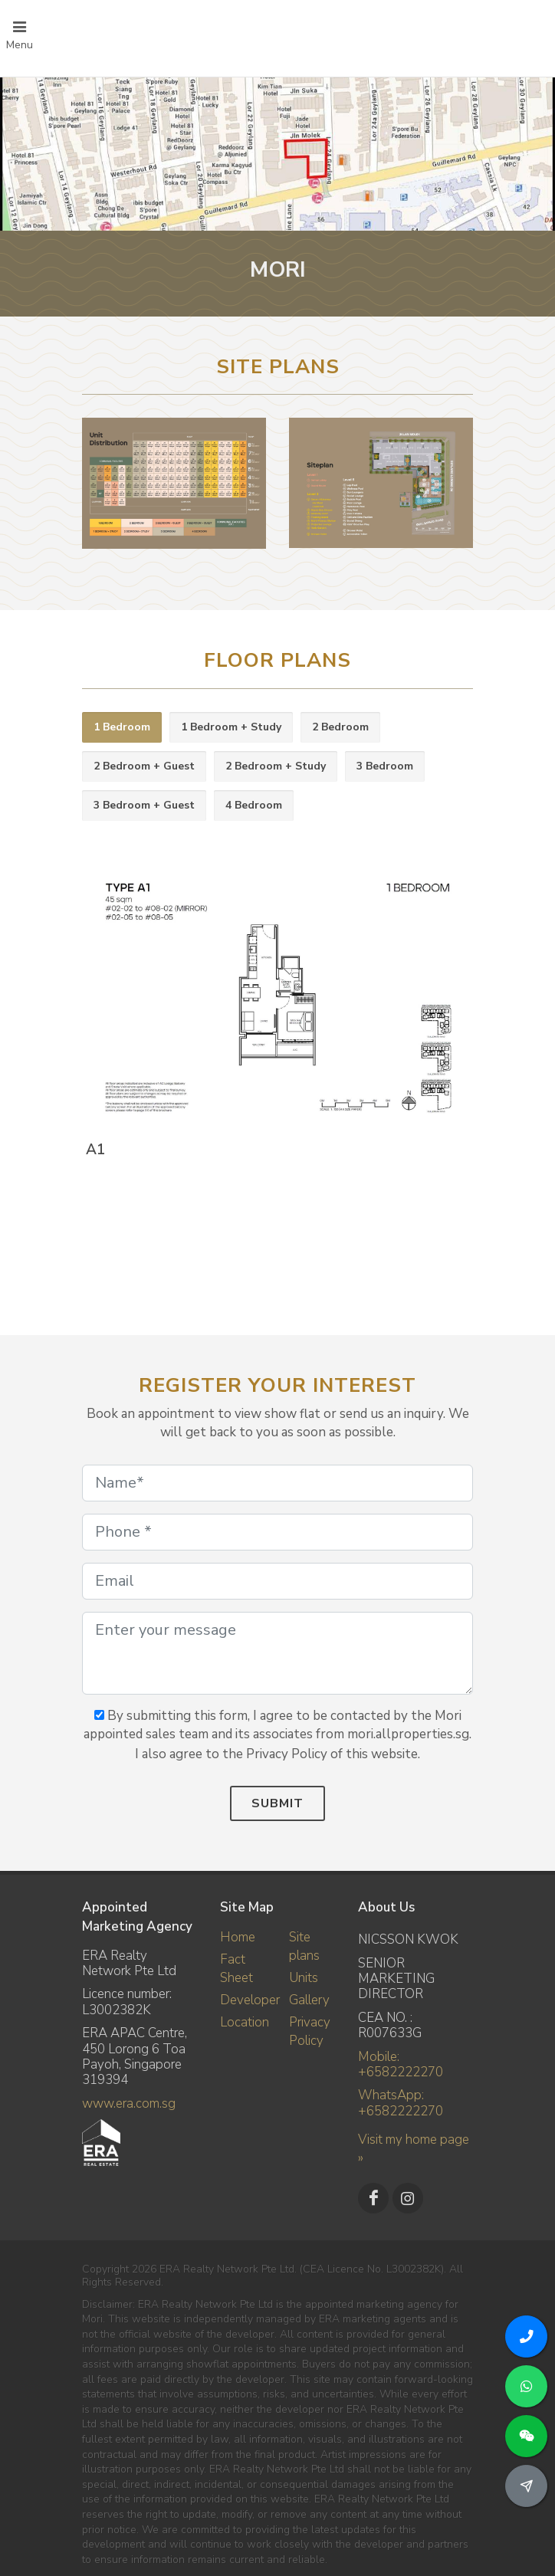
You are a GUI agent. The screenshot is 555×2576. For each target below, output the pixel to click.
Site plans (304, 1946)
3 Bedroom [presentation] (384, 766)
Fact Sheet (236, 1969)
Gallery (309, 2000)
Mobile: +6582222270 (400, 2064)
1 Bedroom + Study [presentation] (231, 727)
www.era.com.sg (129, 2103)
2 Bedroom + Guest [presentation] (144, 766)
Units (303, 1978)
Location (244, 2022)
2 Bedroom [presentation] (340, 727)
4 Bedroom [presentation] (253, 805)
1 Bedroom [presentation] (122, 727)
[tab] (122, 727)
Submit (277, 1803)
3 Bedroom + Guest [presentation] (144, 805)
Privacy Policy (309, 2031)
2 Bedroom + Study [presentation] (275, 766)
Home (237, 1937)
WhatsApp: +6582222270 (400, 2102)
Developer (250, 2000)
